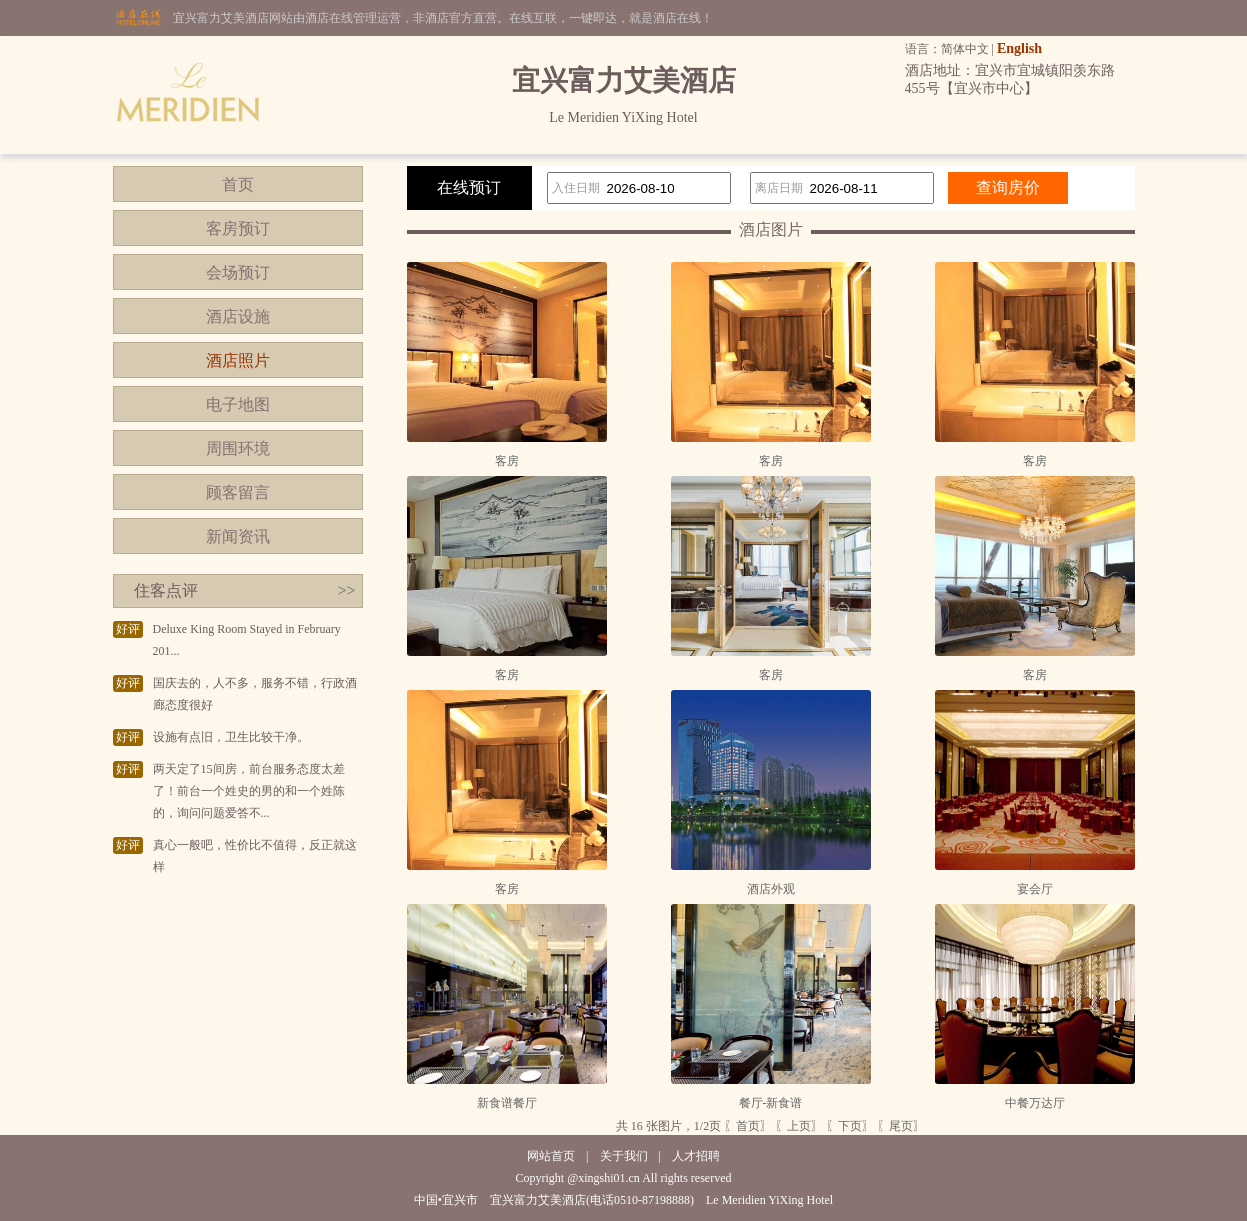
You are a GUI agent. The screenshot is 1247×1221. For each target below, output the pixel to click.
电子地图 (238, 404)
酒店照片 (238, 360)
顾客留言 (238, 492)
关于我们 (624, 1156)
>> (346, 590)
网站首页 (551, 1156)
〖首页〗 (748, 1126)
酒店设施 (238, 316)
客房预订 (238, 228)
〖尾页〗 (901, 1126)
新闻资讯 (238, 536)
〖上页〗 (799, 1126)
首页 (238, 184)
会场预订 (238, 272)
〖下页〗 (850, 1126)
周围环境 (238, 448)
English (1019, 48)
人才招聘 (696, 1156)
